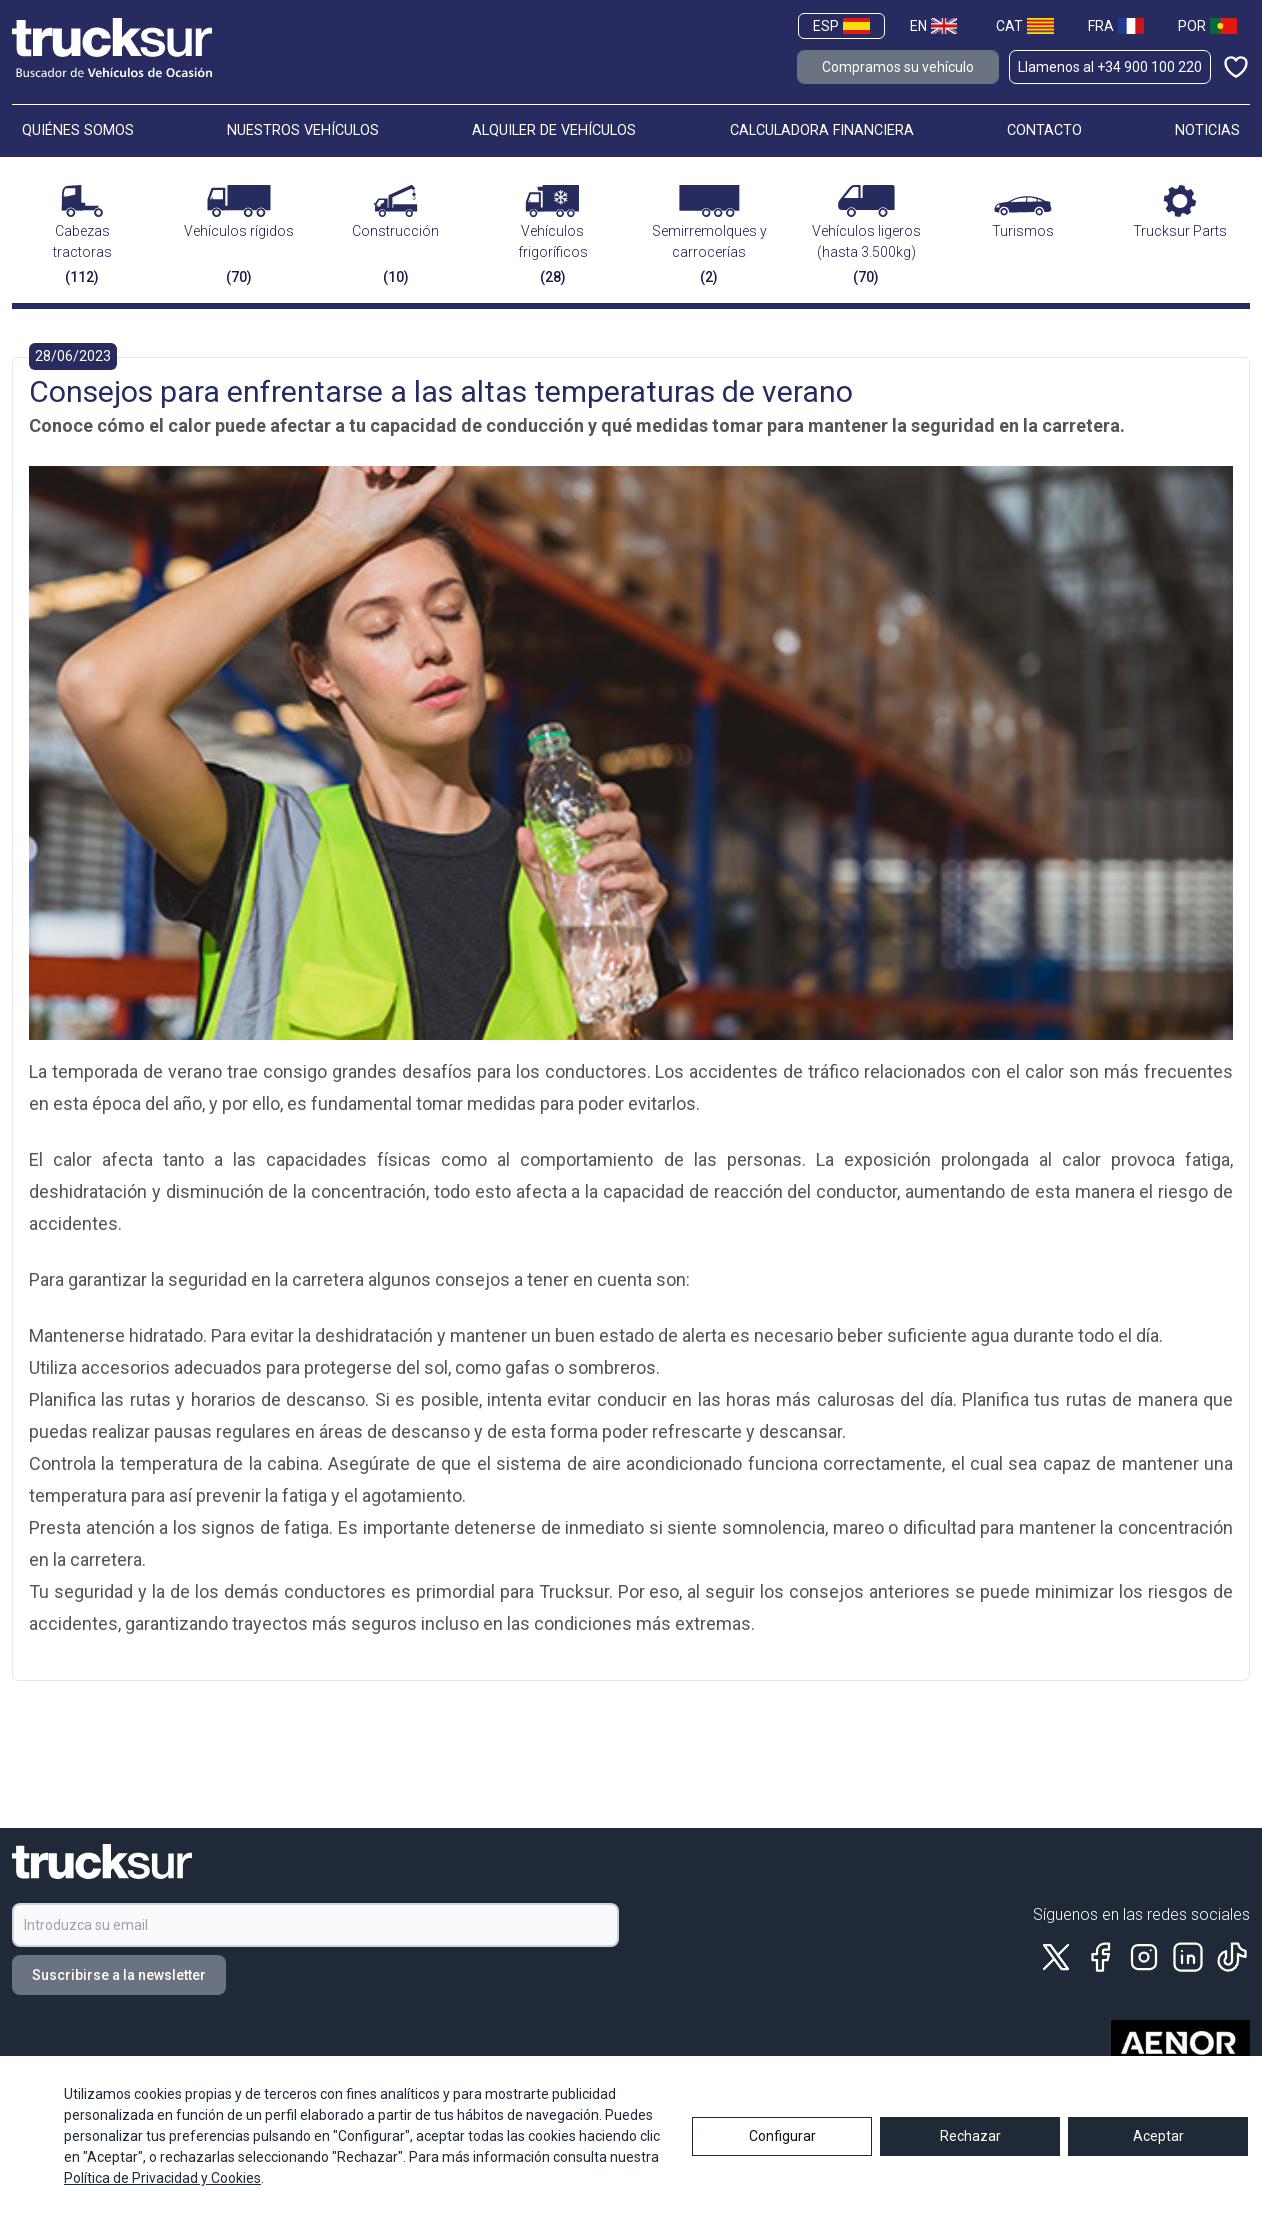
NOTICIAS (1207, 130)
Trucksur (574, 1591)
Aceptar (1158, 2152)
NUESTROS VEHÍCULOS (303, 130)
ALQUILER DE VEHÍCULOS (554, 130)
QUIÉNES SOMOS (78, 130)
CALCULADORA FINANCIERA (822, 130)
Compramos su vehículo (898, 67)
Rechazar (970, 2152)
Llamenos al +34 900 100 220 (1110, 67)
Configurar (782, 2152)
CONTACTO (1044, 130)
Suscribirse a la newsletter (119, 1975)
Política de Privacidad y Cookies (162, 2194)
